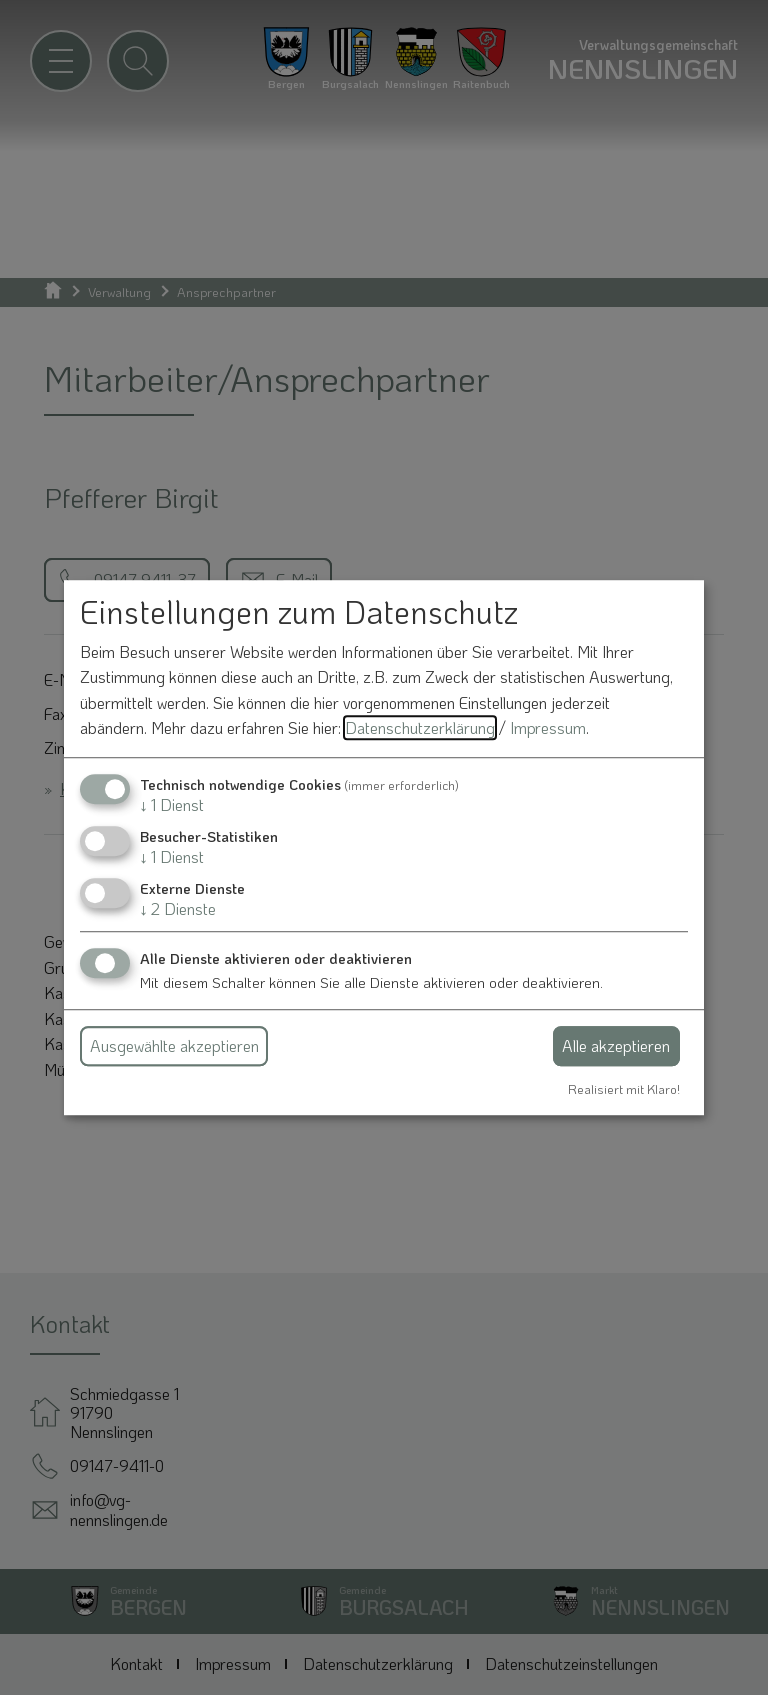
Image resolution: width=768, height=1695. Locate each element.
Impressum (548, 728)
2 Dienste (178, 909)
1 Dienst (172, 804)
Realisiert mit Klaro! (624, 1089)
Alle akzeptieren (616, 1045)
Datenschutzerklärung (420, 728)
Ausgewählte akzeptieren (174, 1045)
